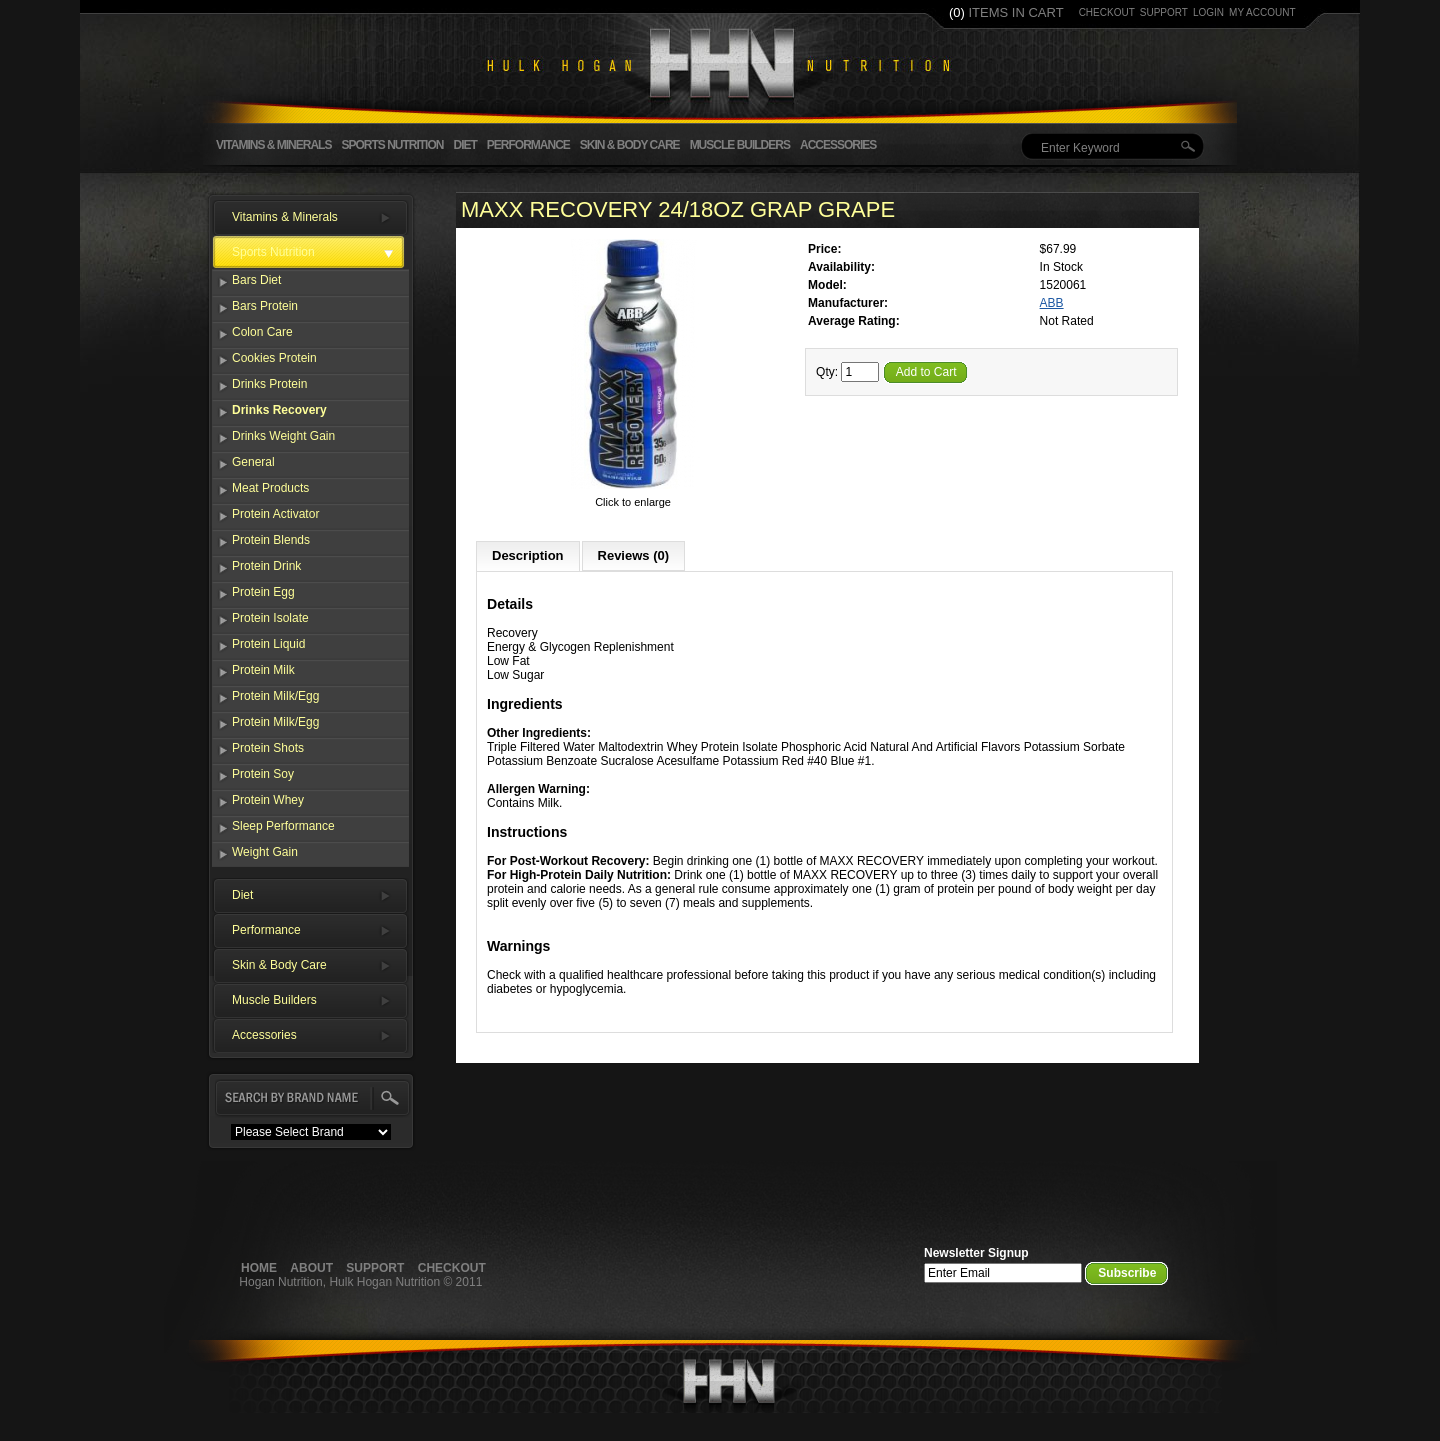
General (253, 462)
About (311, 1268)
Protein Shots (268, 748)
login (1208, 12)
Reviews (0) (634, 555)
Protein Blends (271, 540)
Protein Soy (263, 774)
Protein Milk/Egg (275, 696)
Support (375, 1268)
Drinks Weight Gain (283, 436)
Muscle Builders (740, 145)
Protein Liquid (268, 644)
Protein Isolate (270, 618)
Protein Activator (275, 514)
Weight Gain (265, 852)
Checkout (452, 1268)
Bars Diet (256, 280)
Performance (528, 145)
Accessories (838, 145)
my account (1262, 12)
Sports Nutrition (392, 145)
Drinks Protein (269, 384)
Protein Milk (263, 670)
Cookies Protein (274, 358)
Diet (464, 145)
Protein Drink (266, 566)
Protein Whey (268, 800)
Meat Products (270, 488)
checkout (1107, 12)
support (1164, 12)
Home (259, 1268)
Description (528, 555)
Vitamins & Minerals (273, 145)
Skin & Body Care (630, 145)
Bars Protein (265, 306)
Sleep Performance (283, 826)
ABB (1052, 303)
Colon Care (262, 332)
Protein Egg (263, 592)
